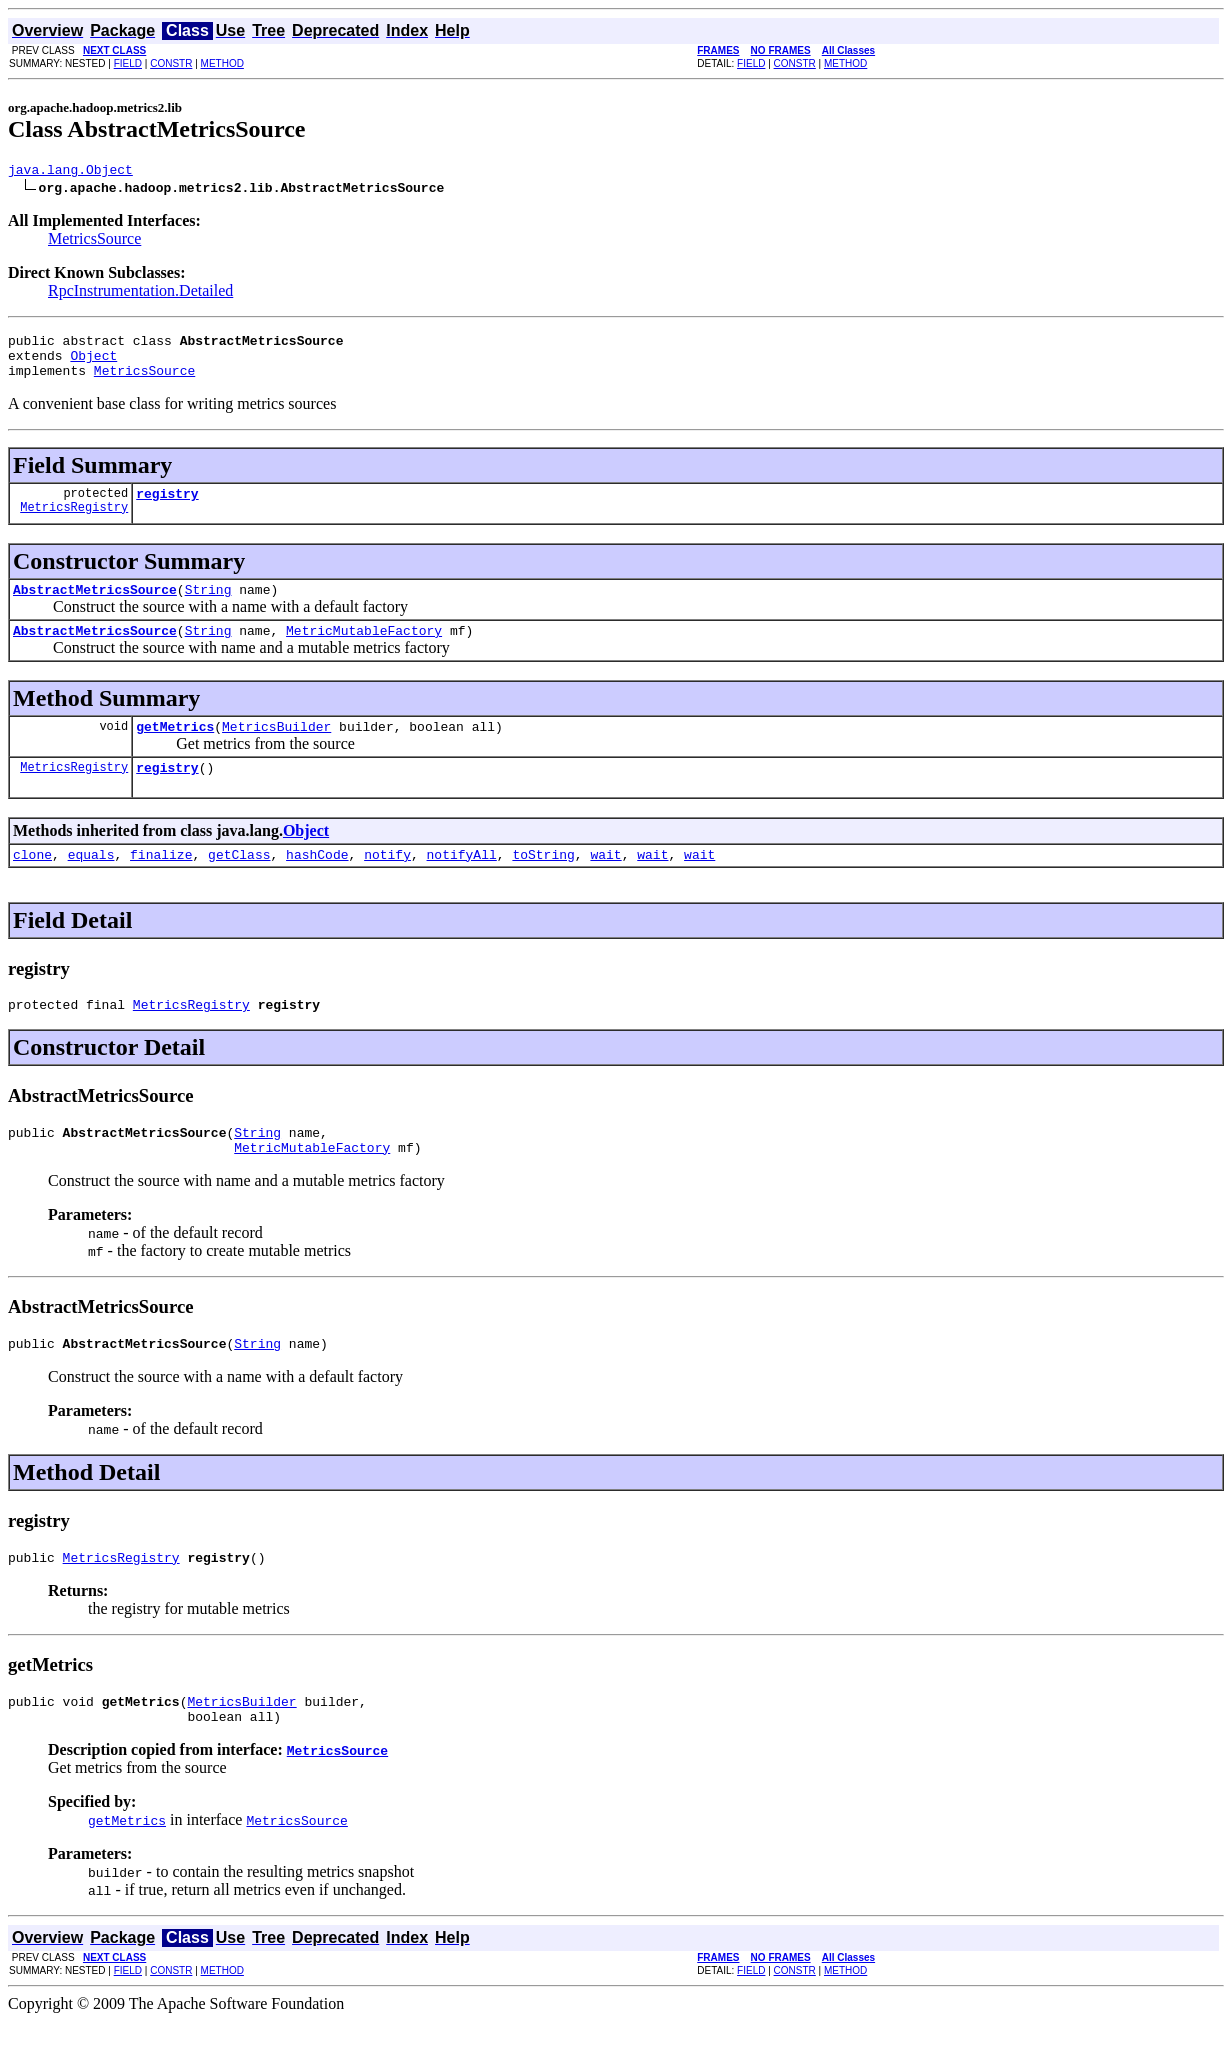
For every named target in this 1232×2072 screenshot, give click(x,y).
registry (167, 508)
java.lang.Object (70, 172)
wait (605, 884)
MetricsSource (94, 241)
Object (93, 364)
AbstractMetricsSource (95, 607)
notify (387, 884)
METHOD (222, 63)
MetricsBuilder (276, 750)
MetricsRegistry (74, 524)
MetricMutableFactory (364, 651)
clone (32, 884)
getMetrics (175, 750)
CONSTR (171, 63)
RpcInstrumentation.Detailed (140, 293)
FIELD (128, 63)
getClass (239, 884)
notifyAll (462, 884)
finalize (161, 884)
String (208, 607)
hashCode (317, 884)
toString (543, 884)
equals (91, 884)
